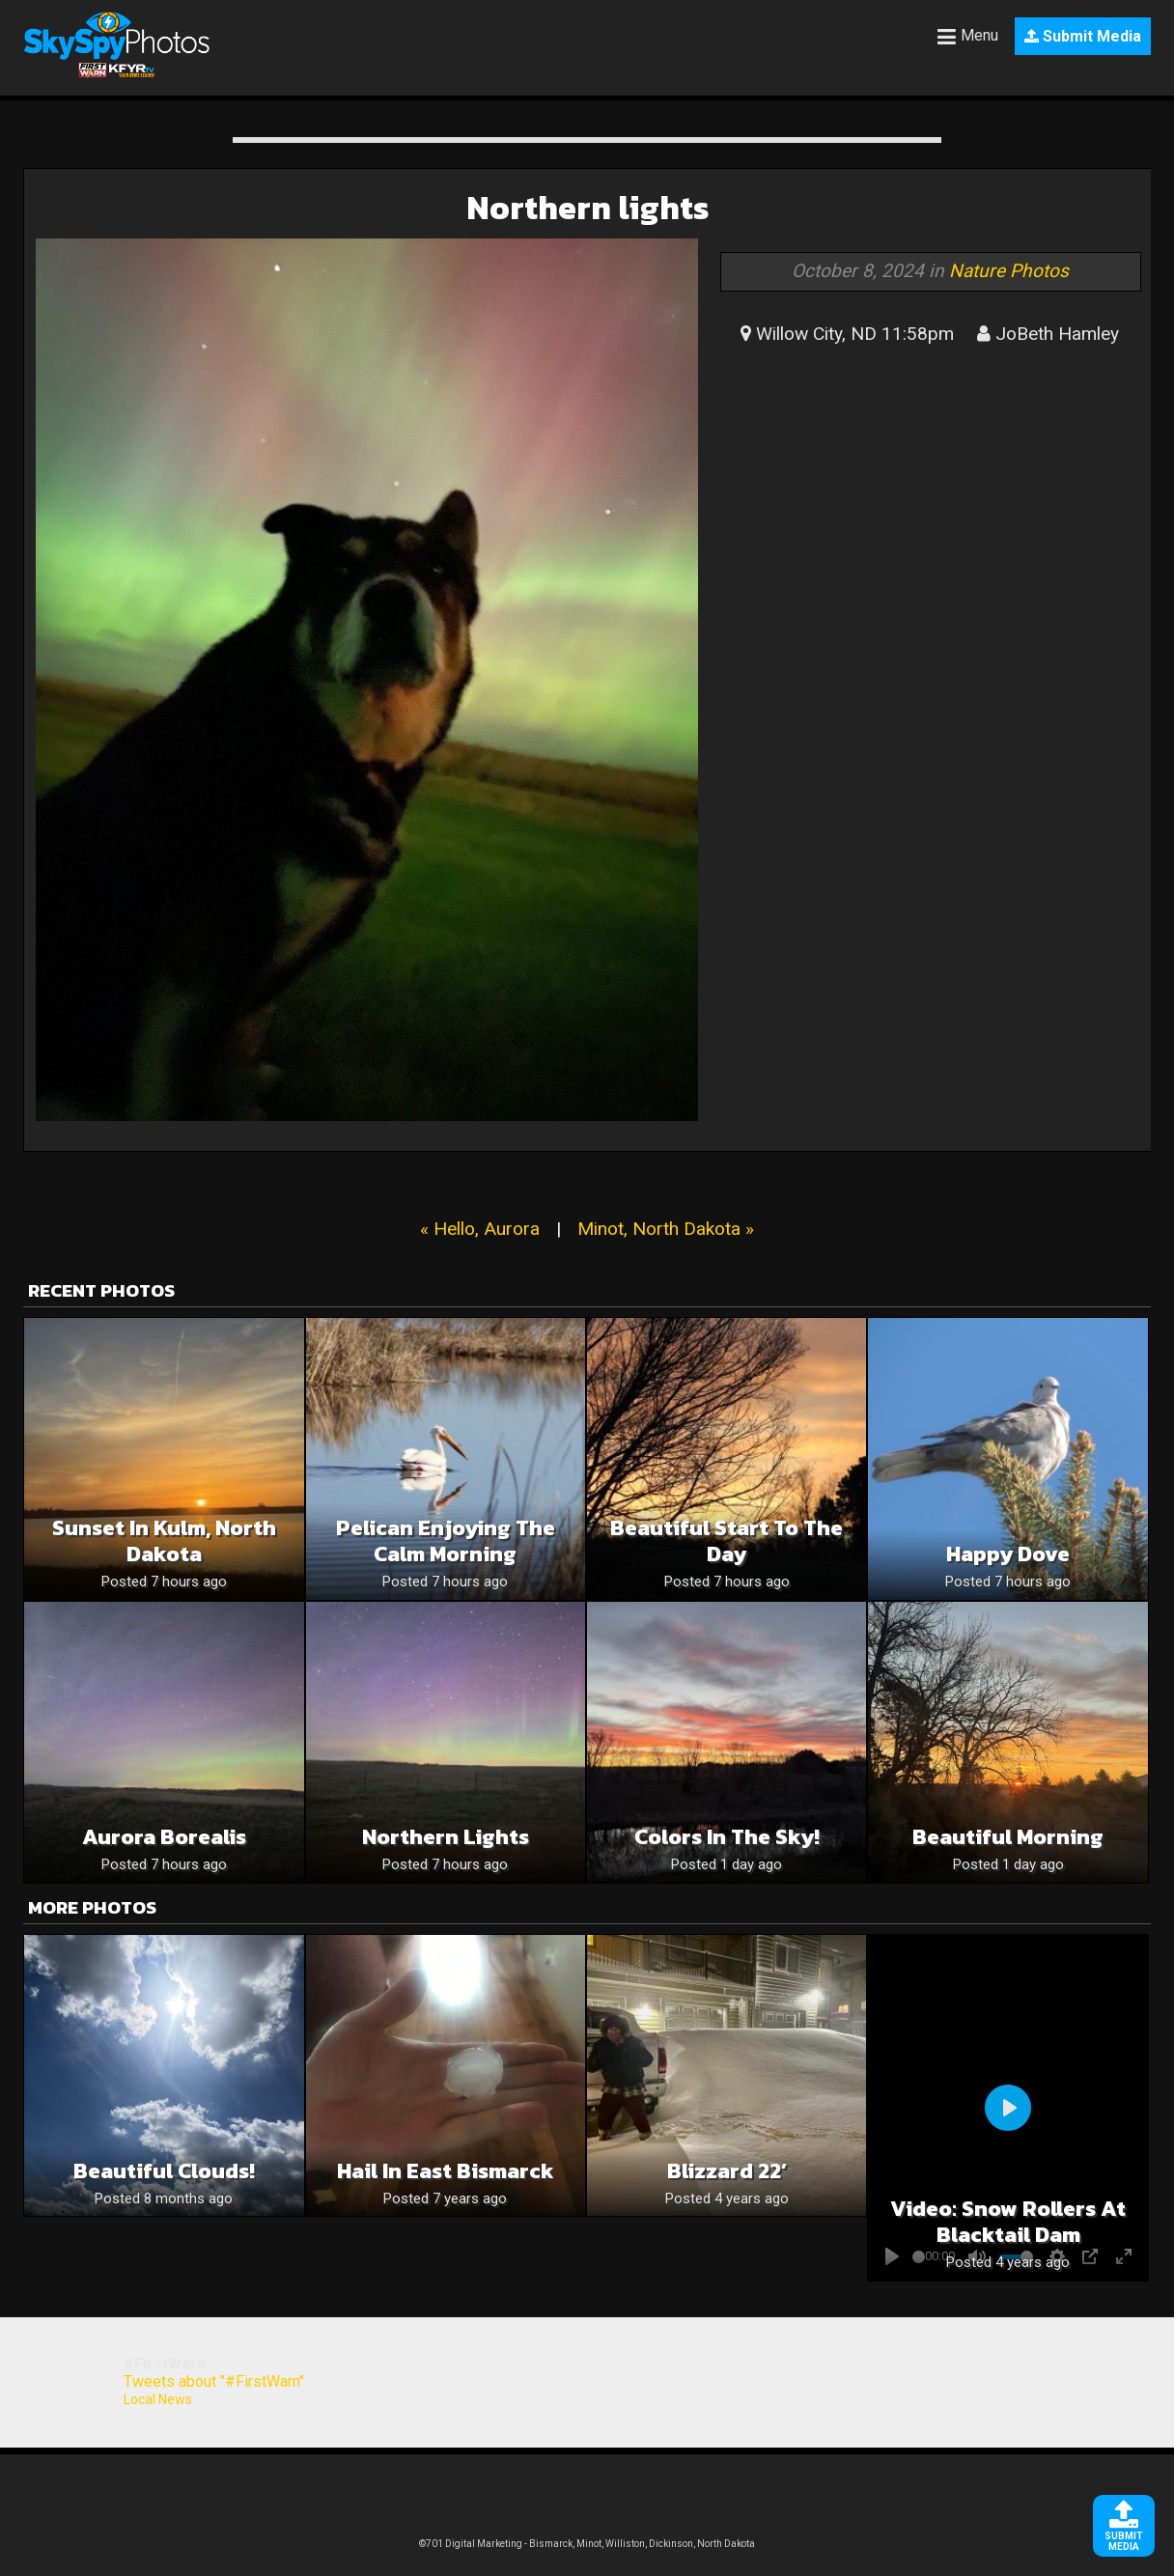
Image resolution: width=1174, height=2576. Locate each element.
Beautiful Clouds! (164, 2171)
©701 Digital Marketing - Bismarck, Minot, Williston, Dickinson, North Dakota (587, 2543)
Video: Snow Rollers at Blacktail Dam (1008, 2222)
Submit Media (1082, 36)
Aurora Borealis (164, 1837)
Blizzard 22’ (727, 2171)
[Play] (1008, 2108)
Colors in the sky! (727, 1837)
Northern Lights (445, 1837)
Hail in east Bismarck (445, 2171)
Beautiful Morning (1008, 1837)
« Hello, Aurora (480, 1229)
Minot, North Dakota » (665, 1229)
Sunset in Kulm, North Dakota (164, 1541)
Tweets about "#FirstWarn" (214, 2381)
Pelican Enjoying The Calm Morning (445, 1541)
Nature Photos (1009, 271)
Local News (158, 2399)
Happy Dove (1008, 1554)
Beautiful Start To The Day (726, 1541)
